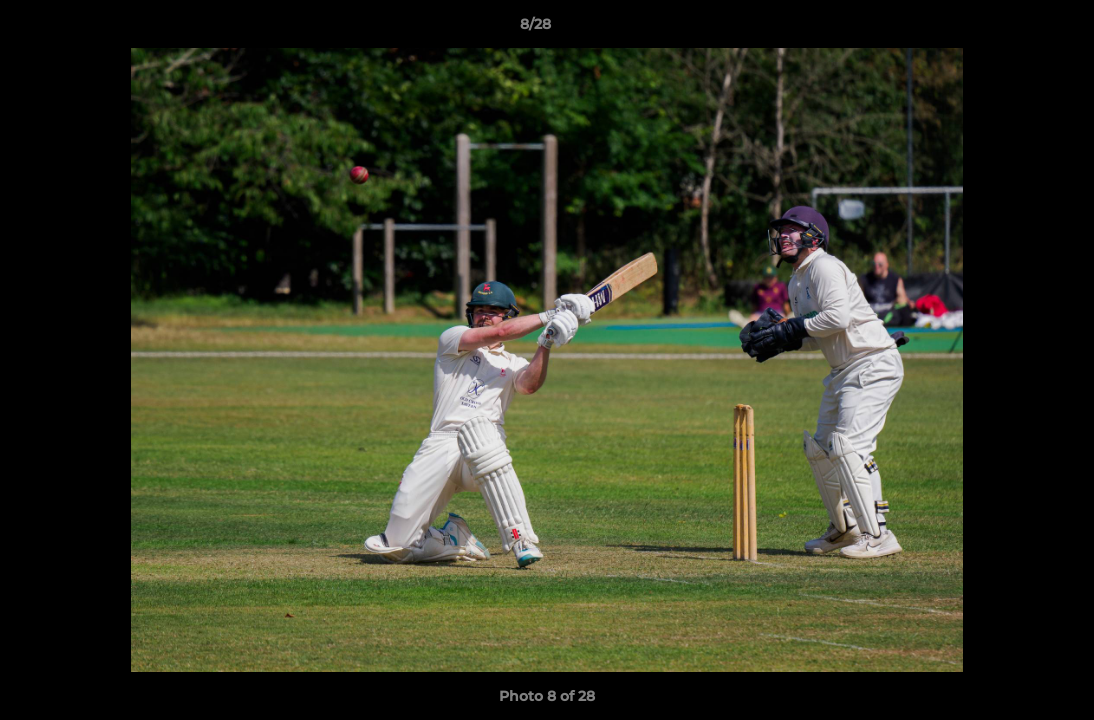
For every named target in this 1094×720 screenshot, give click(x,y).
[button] (1010, 29)
